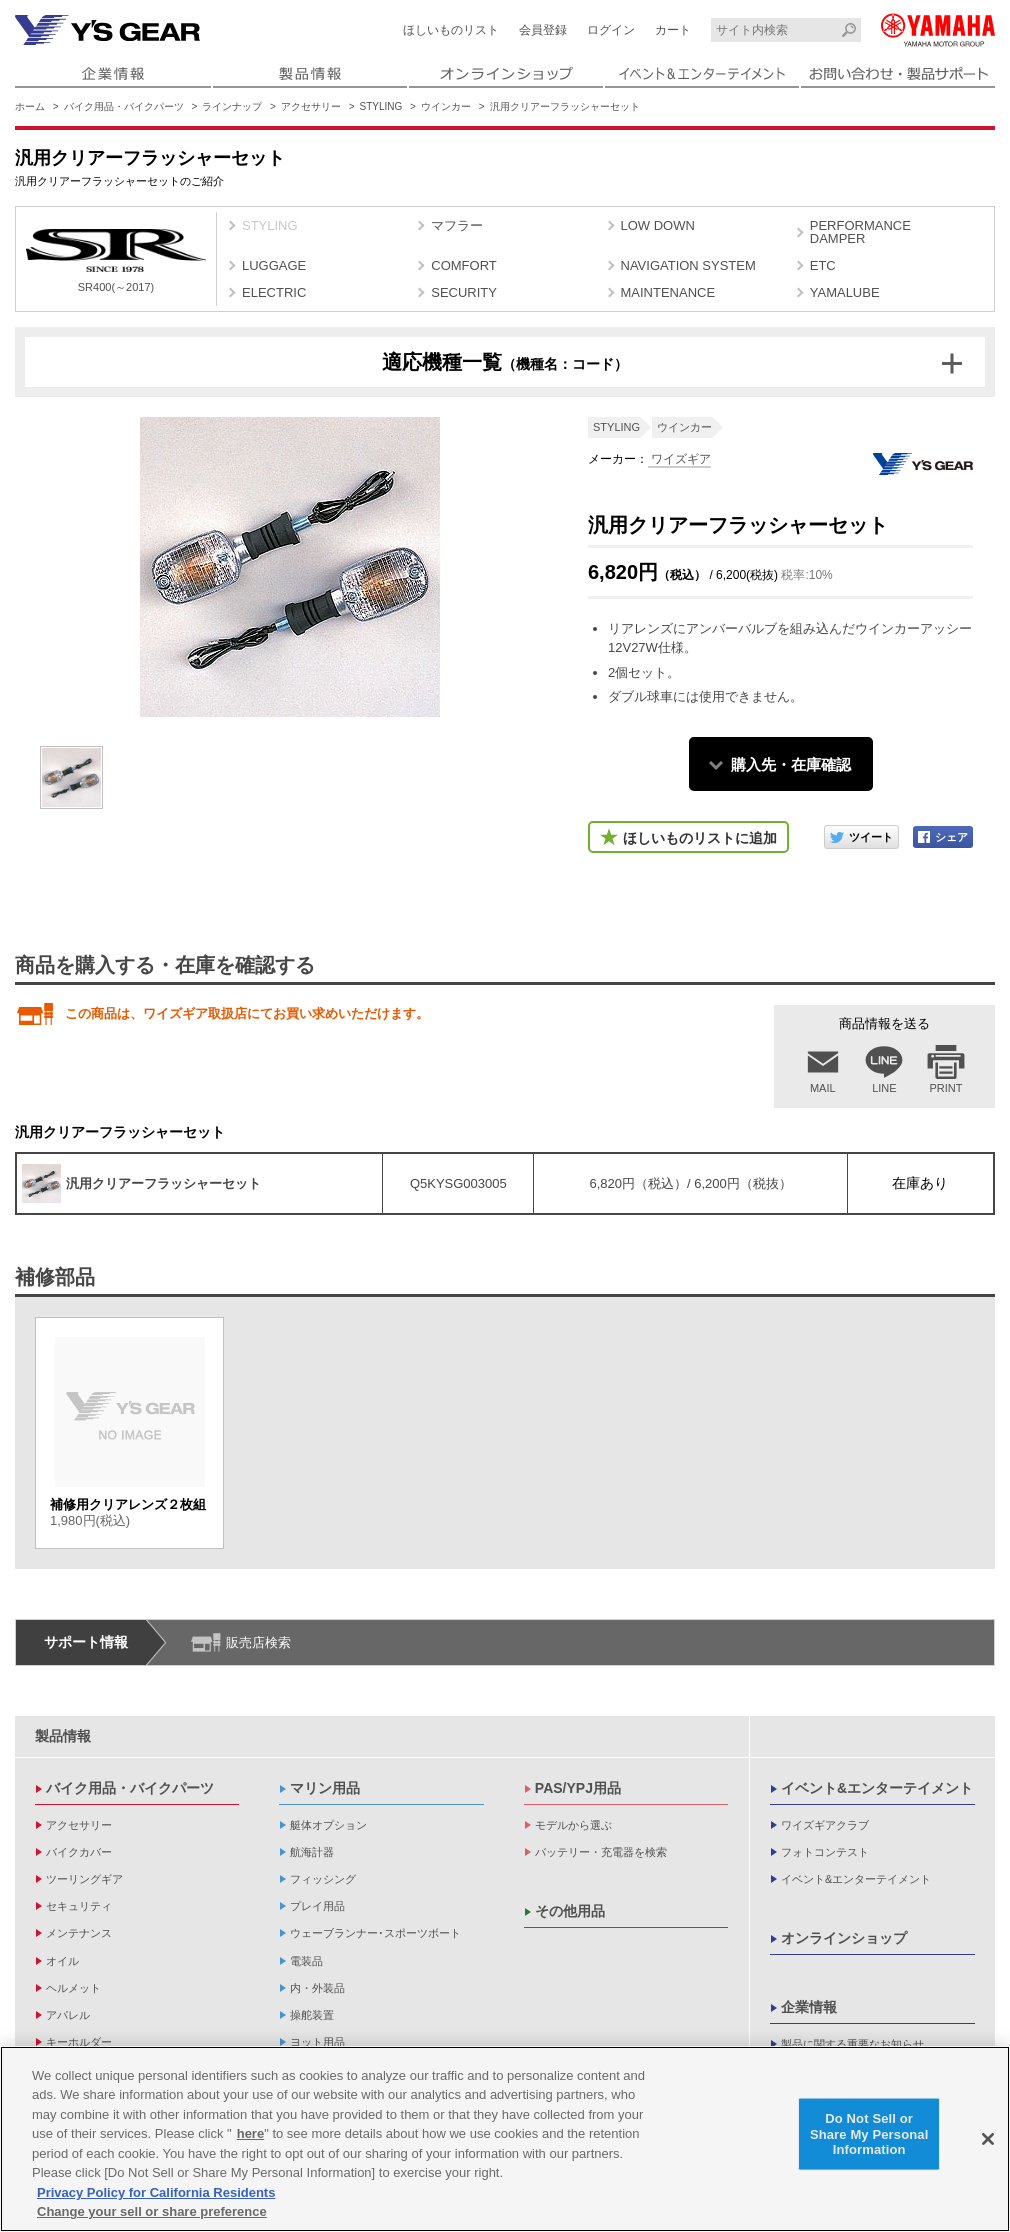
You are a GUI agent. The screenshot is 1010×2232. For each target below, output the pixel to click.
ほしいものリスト (451, 30)
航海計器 (312, 1852)
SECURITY (464, 292)
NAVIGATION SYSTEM (688, 265)
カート (673, 30)
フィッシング (323, 1879)
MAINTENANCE (668, 292)
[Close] (988, 2141)
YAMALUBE (845, 292)
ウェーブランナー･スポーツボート (375, 1933)
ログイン (611, 30)
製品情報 (63, 1736)
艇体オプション (328, 1825)
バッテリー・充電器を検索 (601, 1852)
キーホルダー (79, 2042)
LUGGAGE (274, 265)
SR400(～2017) (116, 261)
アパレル (68, 2015)
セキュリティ (79, 1906)
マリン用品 (325, 1788)
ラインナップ (232, 106)
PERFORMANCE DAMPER (860, 232)
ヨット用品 (317, 2042)
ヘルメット (73, 1988)
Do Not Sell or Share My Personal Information (869, 2136)
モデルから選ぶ (573, 1825)
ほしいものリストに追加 (700, 838)
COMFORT (463, 265)
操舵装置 (312, 2015)
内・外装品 (317, 1988)
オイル (62, 1961)
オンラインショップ (844, 1938)
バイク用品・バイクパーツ (124, 106)
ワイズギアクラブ (825, 1825)
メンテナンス (79, 1933)
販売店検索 (258, 1642)
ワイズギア (679, 459)
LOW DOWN (658, 225)
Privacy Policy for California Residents (156, 2194)
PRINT (946, 1088)
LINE (884, 1088)
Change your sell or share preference (152, 2214)
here (250, 2136)
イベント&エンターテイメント (877, 1788)
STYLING (381, 106)
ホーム (30, 106)
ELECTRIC (274, 292)
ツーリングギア (84, 1879)
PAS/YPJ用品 (578, 1788)
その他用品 (570, 1911)
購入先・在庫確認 (791, 764)
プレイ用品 (317, 1906)
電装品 (306, 1961)
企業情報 (809, 2007)
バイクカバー (79, 1852)
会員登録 (543, 30)
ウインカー (446, 106)
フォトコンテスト (825, 1852)
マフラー (457, 225)
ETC (823, 265)
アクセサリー (311, 106)
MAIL (823, 1088)
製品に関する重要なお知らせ (852, 2044)
